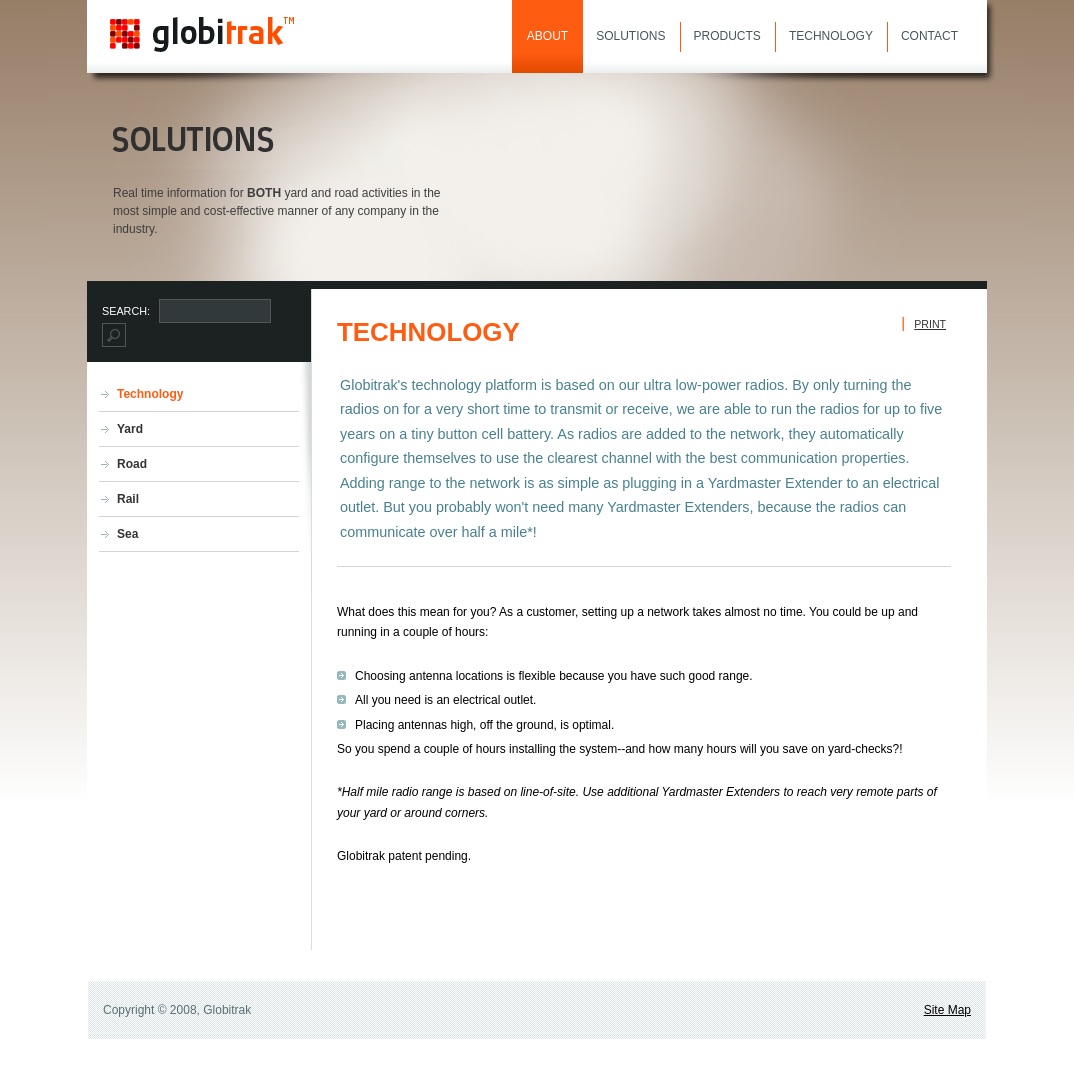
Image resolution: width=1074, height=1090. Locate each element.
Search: (127, 311)
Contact (929, 36)
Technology (831, 36)
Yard (130, 429)
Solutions (630, 36)
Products (727, 36)
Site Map (947, 1010)
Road (132, 464)
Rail (128, 499)
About (547, 36)
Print (930, 324)
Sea (127, 534)
